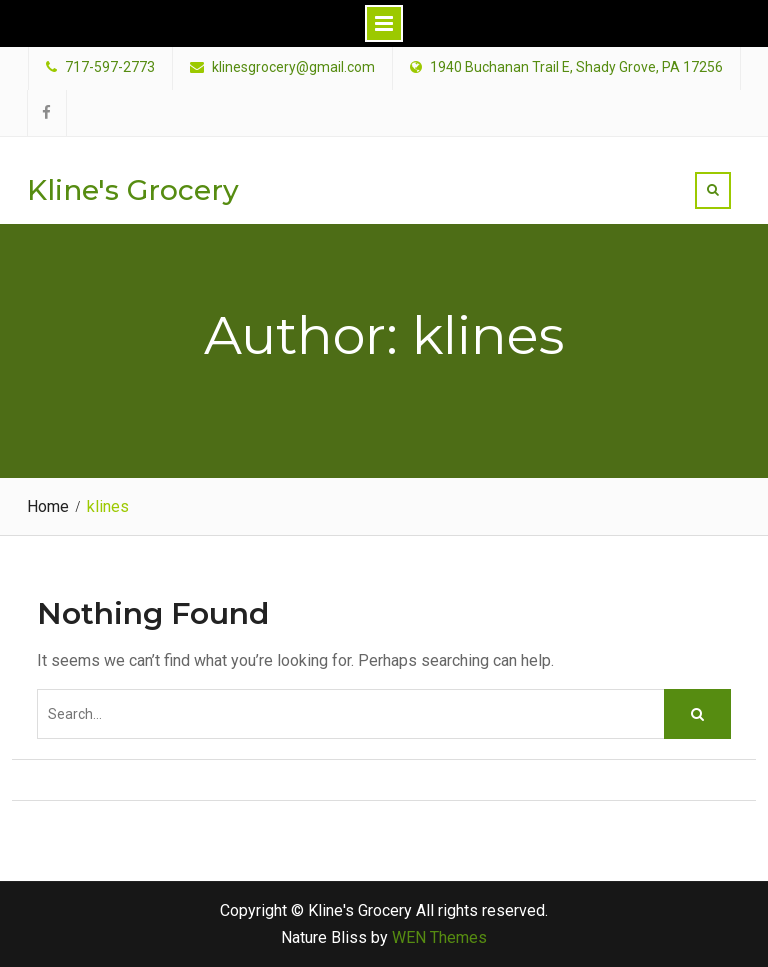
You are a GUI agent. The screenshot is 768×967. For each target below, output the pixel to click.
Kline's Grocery (133, 190)
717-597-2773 (110, 67)
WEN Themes (439, 937)
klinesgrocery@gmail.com (293, 67)
